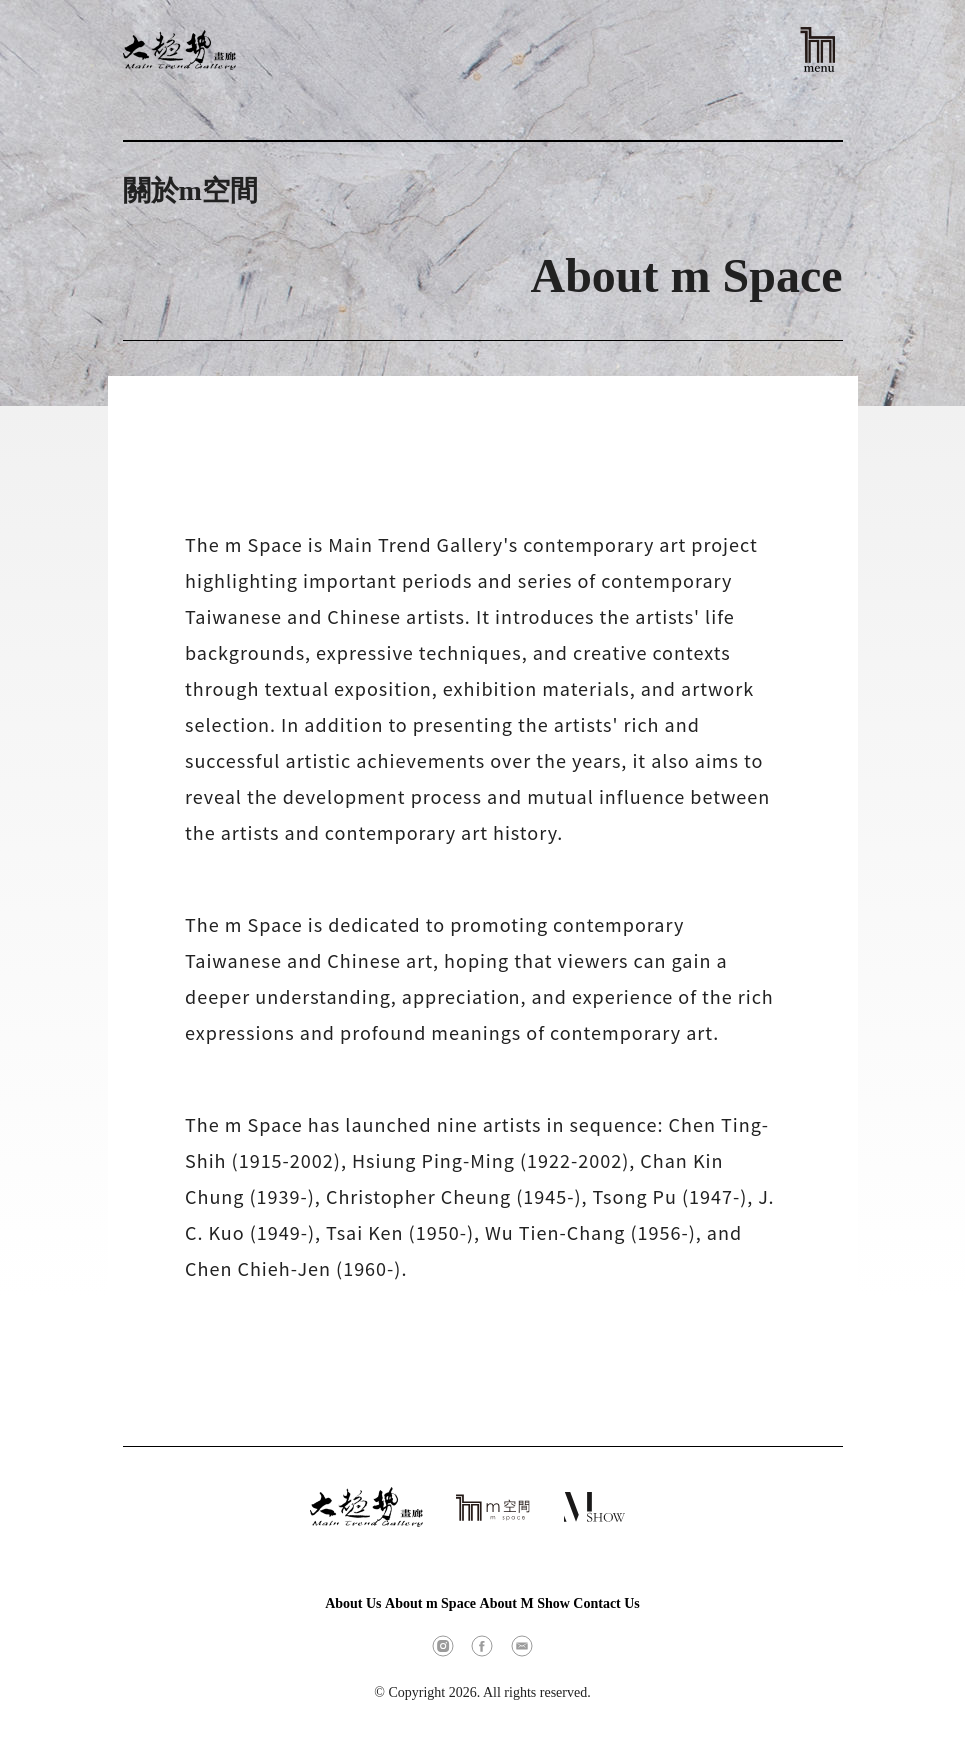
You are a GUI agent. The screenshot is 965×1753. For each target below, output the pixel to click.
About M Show (525, 1603)
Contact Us (606, 1603)
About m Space (430, 1603)
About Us (353, 1603)
